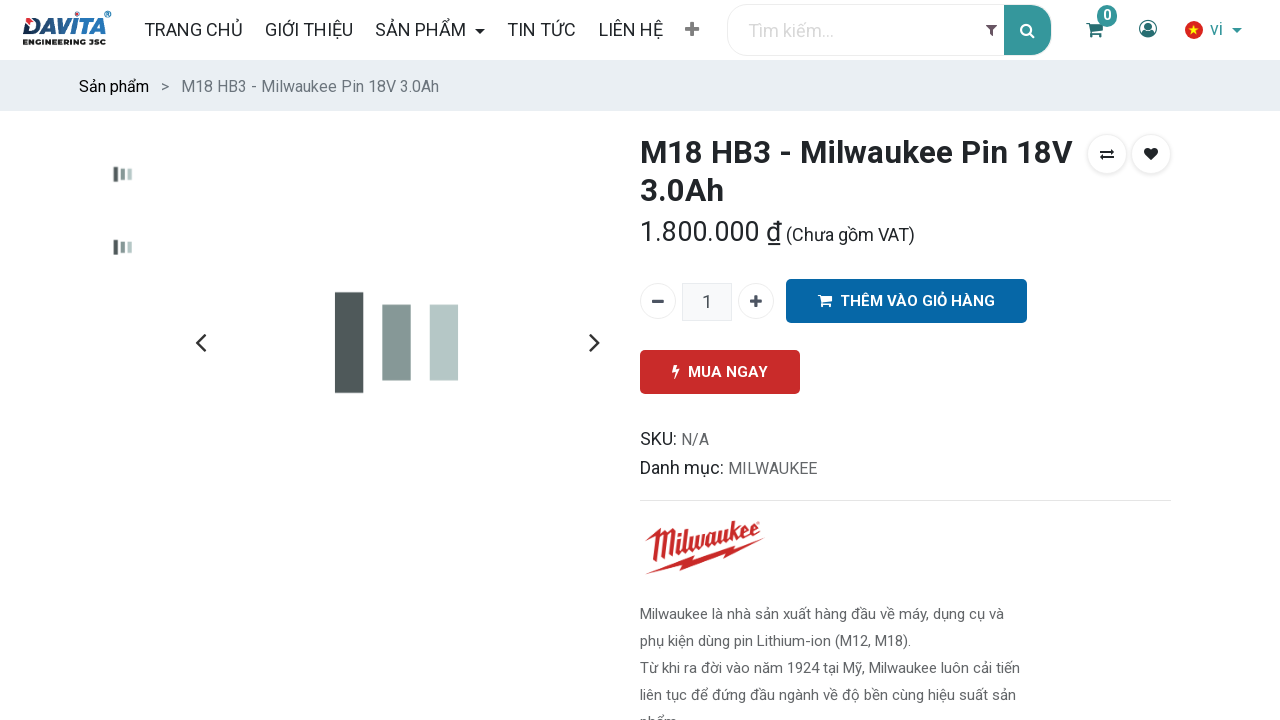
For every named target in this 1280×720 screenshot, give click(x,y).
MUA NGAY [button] (720, 372)
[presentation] (200, 342)
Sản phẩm (114, 86)
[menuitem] (192, 29)
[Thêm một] (756, 301)
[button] (692, 30)
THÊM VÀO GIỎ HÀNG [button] (906, 301)
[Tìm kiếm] (1027, 30)
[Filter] (991, 30)
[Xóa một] (658, 301)
